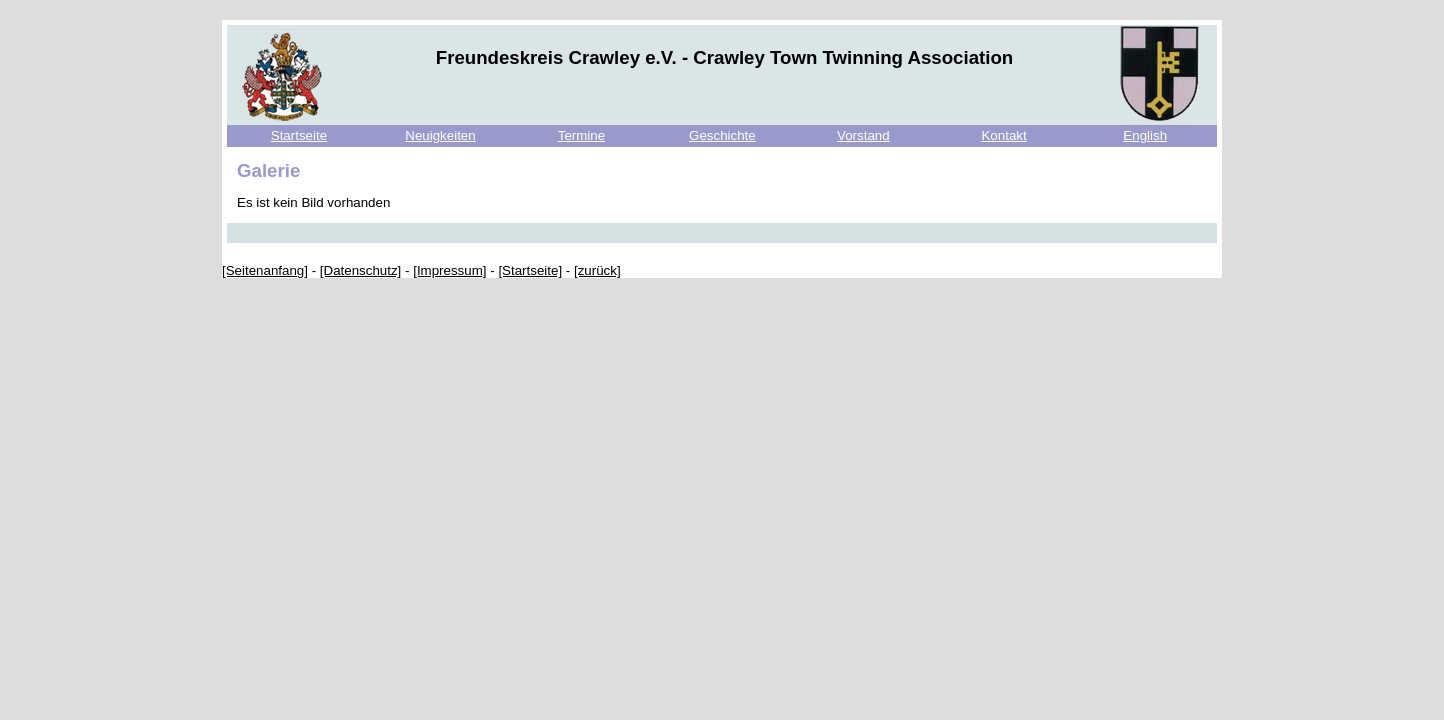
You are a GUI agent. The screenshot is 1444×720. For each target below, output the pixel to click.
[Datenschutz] (361, 270)
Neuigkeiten (440, 135)
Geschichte (722, 135)
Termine (581, 135)
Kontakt (1003, 135)
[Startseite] (530, 270)
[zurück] (597, 270)
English (1145, 135)
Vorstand (863, 135)
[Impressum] (449, 270)
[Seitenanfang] (265, 270)
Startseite (299, 135)
